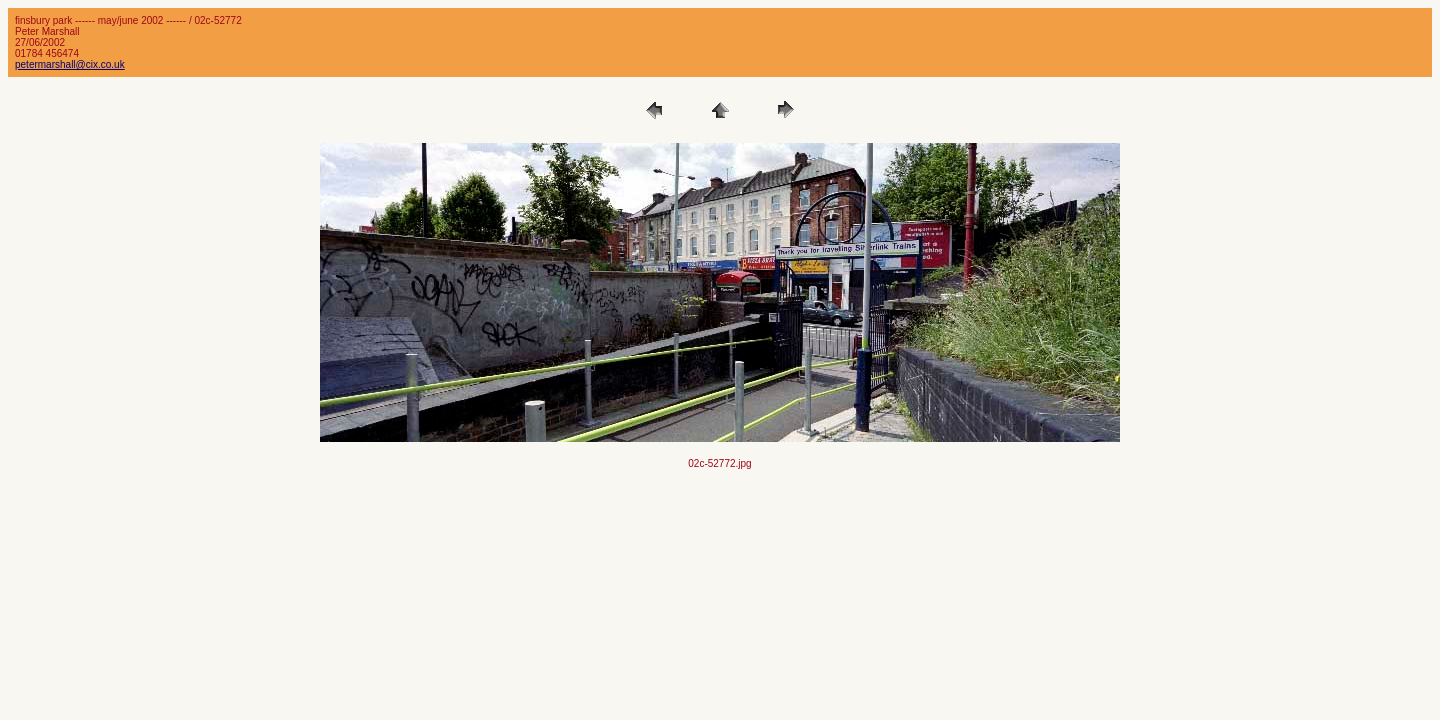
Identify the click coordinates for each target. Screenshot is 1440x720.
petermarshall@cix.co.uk (70, 64)
